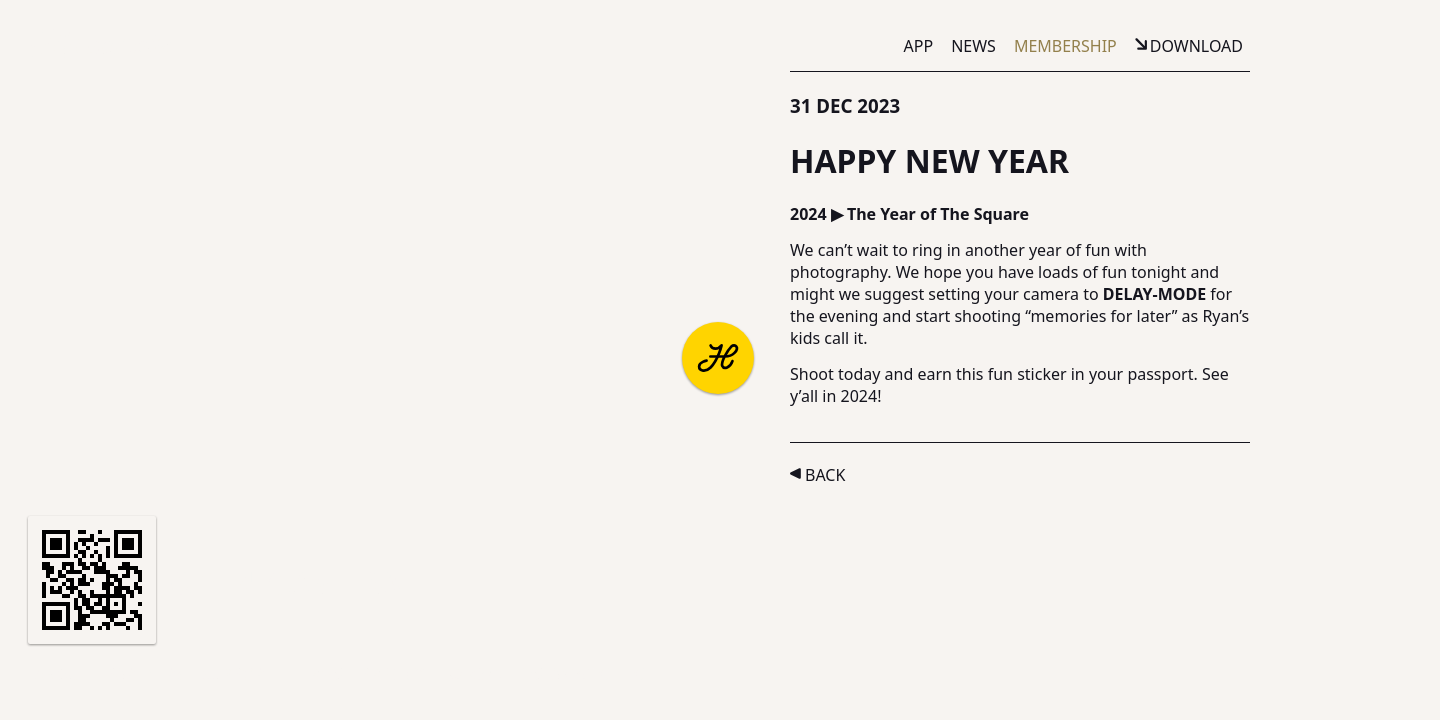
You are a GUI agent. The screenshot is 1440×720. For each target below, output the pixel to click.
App (919, 46)
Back (825, 475)
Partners (146, 674)
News (973, 46)
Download (1196, 46)
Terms (317, 674)
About (62, 674)
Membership (1065, 46)
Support (237, 674)
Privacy (392, 674)
